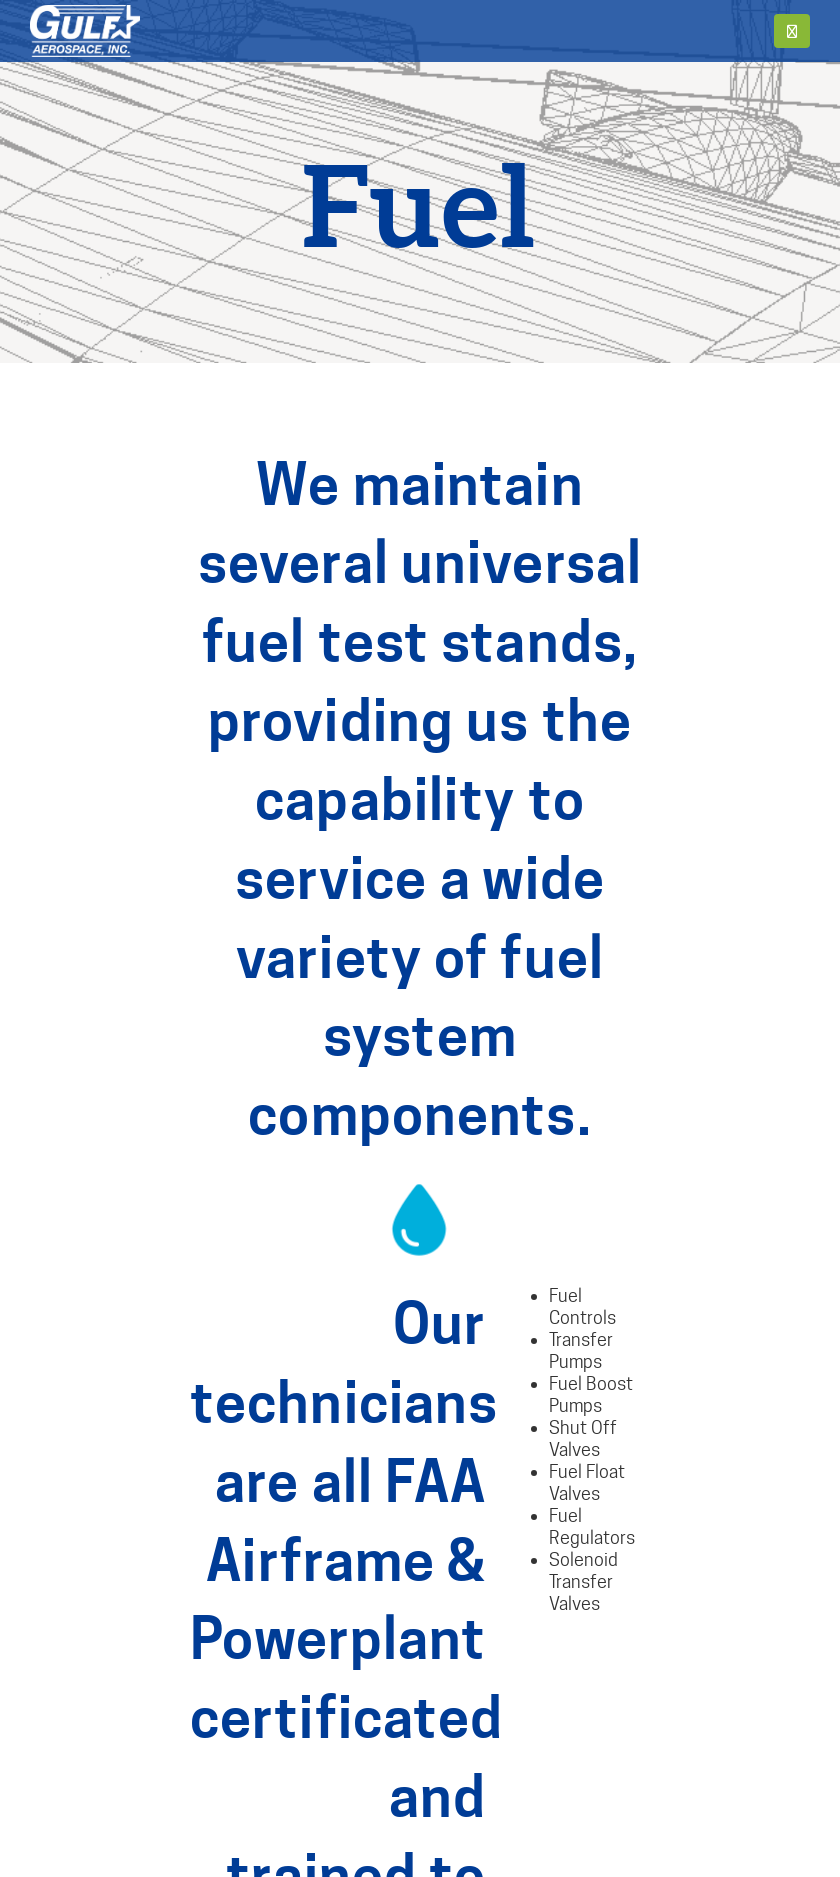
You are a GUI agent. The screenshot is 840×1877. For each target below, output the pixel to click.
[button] (792, 31)
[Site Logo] (85, 31)
